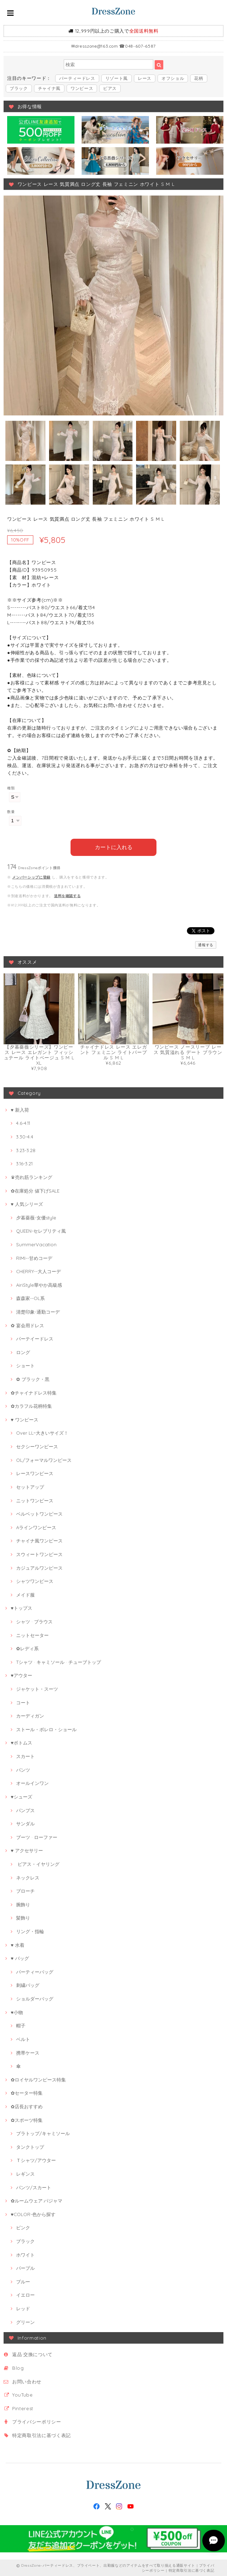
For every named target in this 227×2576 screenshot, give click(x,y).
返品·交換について (32, 2353)
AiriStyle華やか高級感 (39, 1284)
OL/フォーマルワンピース (44, 1459)
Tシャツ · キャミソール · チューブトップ (58, 1661)
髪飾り (23, 1917)
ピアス (110, 88)
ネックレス (27, 1877)
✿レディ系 (27, 1648)
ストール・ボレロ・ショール (46, 1729)
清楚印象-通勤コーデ (38, 1311)
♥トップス (21, 1607)
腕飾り (23, 1904)
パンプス (25, 1809)
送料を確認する (67, 895)
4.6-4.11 (23, 1123)
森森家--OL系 (30, 1298)
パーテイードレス (34, 1338)
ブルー (23, 2281)
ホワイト (25, 2254)
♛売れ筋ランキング (31, 1176)
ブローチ (25, 1890)
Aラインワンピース (36, 1527)
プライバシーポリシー (36, 2421)
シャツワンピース (34, 1580)
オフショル (172, 78)
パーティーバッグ (34, 1971)
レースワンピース (34, 1472)
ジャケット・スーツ (37, 1688)
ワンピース (82, 88)
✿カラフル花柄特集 (31, 1405)
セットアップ (30, 1486)
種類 (11, 788)
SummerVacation (36, 1244)
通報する (205, 944)
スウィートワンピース (39, 1553)
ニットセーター (32, 1634)
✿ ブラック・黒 (32, 1378)
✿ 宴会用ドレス (27, 1325)
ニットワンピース (34, 1500)
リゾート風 (116, 78)
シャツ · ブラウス (34, 1621)
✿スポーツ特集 (27, 2119)
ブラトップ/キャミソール (43, 2133)
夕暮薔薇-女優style (36, 1217)
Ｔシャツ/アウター (36, 2160)
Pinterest (22, 2408)
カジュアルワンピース (39, 1567)
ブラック (19, 88)
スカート (25, 1755)
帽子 (20, 2025)
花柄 (198, 78)
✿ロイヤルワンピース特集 (38, 2079)
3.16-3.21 (24, 1163)
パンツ (23, 1769)
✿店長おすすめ (27, 2106)
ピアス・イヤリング (37, 1863)
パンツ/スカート (33, 2187)
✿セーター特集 (27, 2092)
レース (144, 78)
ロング (23, 1351)
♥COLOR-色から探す (33, 2213)
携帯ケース (27, 2052)
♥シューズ (21, 1796)
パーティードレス (77, 78)
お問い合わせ (27, 2381)
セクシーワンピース (37, 1446)
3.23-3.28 (25, 1149)
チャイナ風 (49, 88)
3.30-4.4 (24, 1136)
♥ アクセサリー (27, 1850)
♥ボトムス (21, 1742)
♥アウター (21, 1675)
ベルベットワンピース (39, 1513)
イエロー (25, 2294)
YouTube (22, 2394)
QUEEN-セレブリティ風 (41, 1230)
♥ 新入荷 (20, 1109)
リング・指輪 (30, 1931)
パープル (25, 2267)
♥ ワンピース (24, 1419)
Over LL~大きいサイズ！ (42, 1432)
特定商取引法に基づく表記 (41, 2434)
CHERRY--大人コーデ (38, 1270)
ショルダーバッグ (34, 1998)
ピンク (23, 2227)
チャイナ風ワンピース (39, 1540)
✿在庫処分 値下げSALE (35, 1190)
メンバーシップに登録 (31, 876)
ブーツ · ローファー (36, 1836)
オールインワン (32, 1782)
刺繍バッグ (27, 1985)
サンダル (25, 1823)
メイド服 (25, 1594)
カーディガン (30, 1715)
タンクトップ (30, 2146)
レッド (23, 2308)
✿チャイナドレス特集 (34, 1392)
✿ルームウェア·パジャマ (36, 2200)
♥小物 (17, 2011)
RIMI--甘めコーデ (34, 1257)
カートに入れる (113, 847)
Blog (18, 2367)
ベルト (23, 2038)
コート (23, 1702)
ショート (25, 1365)
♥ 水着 (17, 1944)
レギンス (25, 2173)
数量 (11, 811)
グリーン (25, 2321)
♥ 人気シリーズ (27, 1203)
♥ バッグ (20, 1957)
